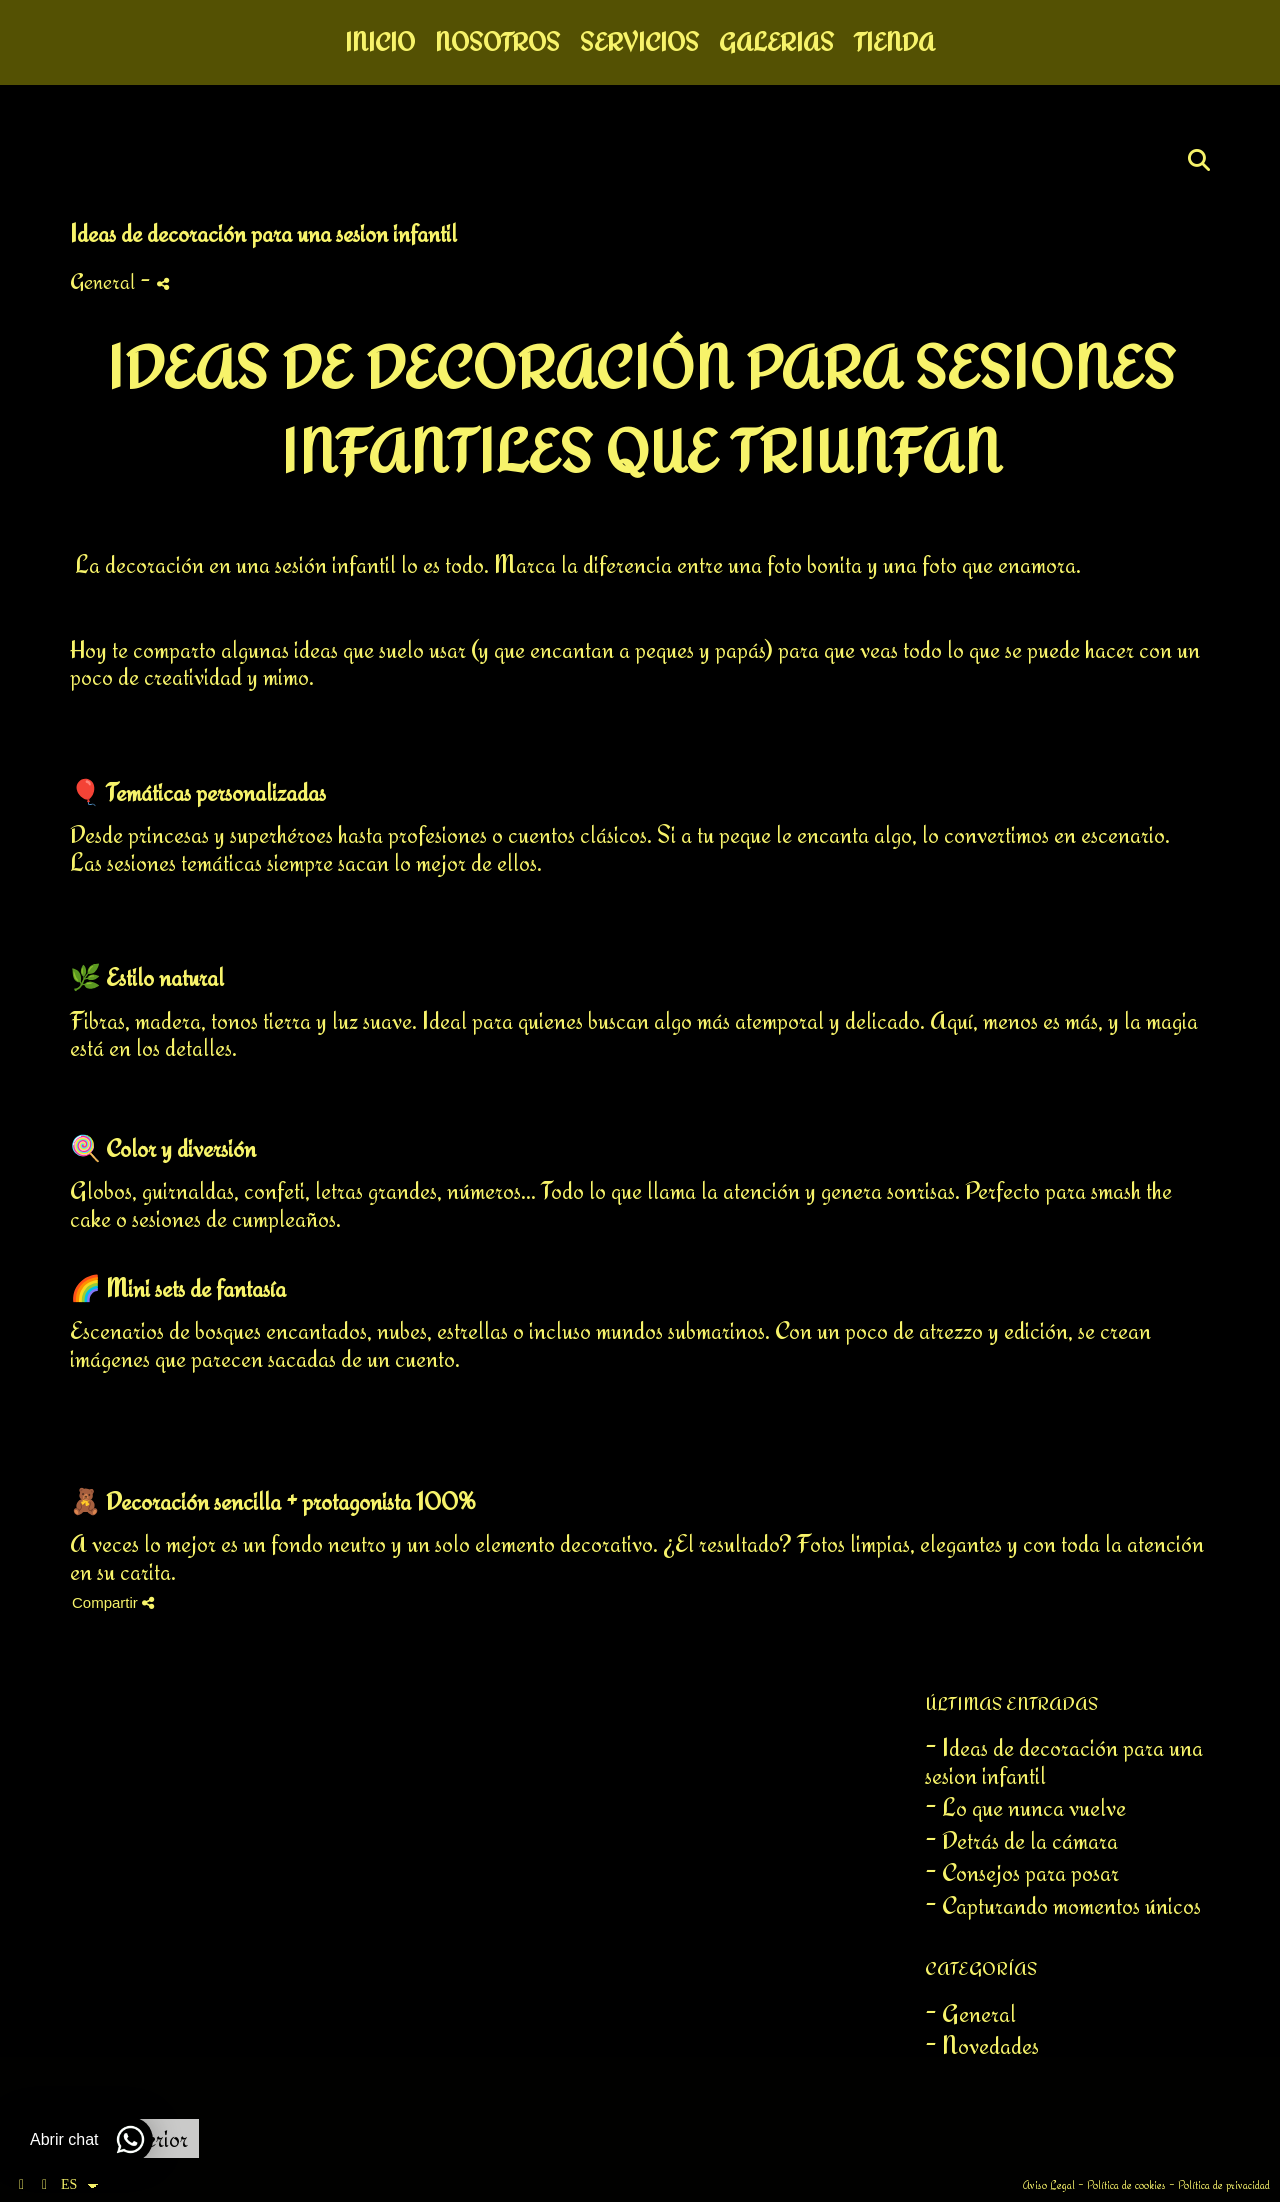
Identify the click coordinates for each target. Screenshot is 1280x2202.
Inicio (380, 43)
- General (970, 2013)
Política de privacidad (1224, 2185)
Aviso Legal (1049, 2185)
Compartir (113, 1602)
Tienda (894, 43)
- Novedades (982, 2045)
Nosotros (497, 43)
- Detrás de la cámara (1021, 1840)
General (102, 281)
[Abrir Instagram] (45, 2185)
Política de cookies (1126, 2185)
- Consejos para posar (1022, 1872)
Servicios (639, 43)
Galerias (776, 43)
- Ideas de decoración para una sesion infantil (1064, 1761)
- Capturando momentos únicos (1063, 1905)
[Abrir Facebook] (22, 2185)
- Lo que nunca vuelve (1025, 1807)
